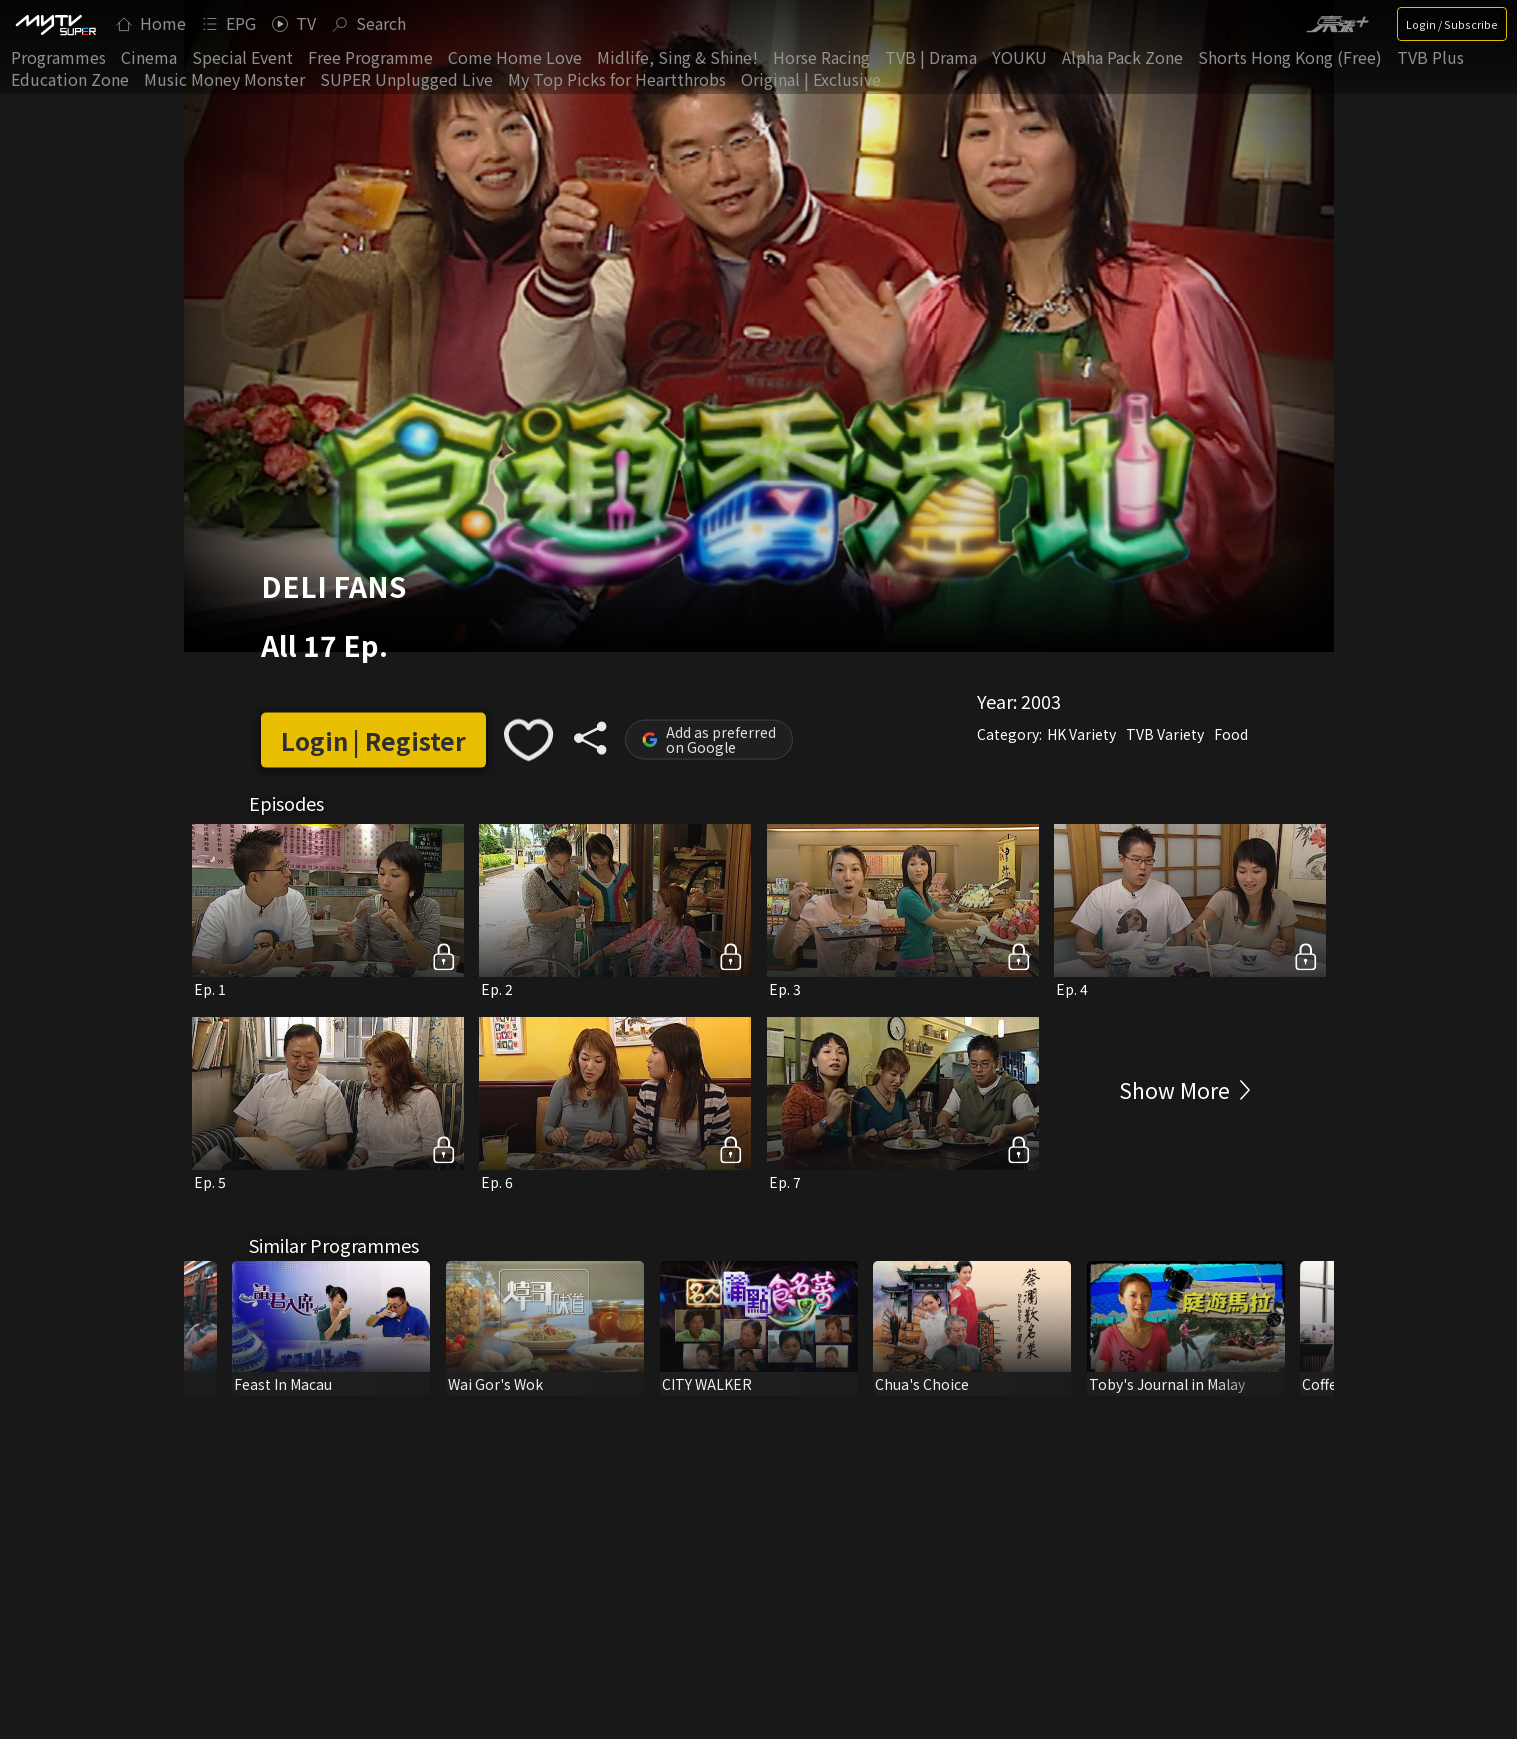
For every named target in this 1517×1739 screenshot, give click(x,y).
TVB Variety (1165, 734)
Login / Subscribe (1452, 24)
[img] (55, 24)
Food (1231, 734)
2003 (1041, 701)
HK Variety (1081, 734)
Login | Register (373, 739)
